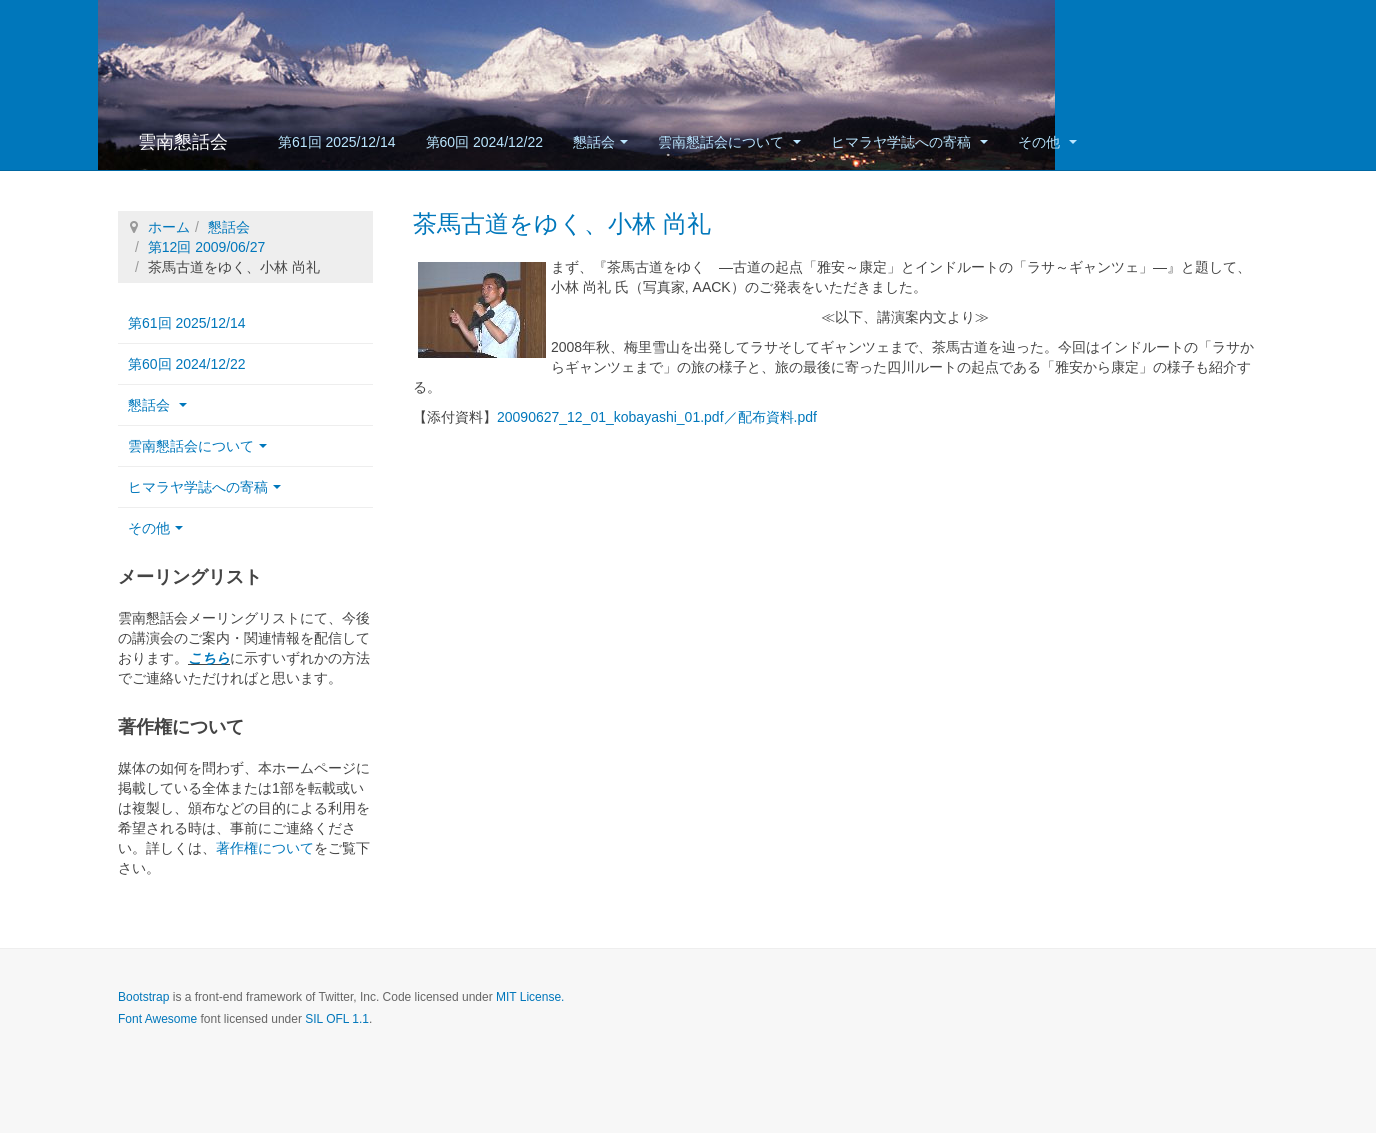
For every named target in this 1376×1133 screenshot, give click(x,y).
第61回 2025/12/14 (337, 142)
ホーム (169, 227)
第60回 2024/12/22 (485, 142)
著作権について (265, 848)
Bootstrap (143, 997)
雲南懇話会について (729, 142)
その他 (1047, 142)
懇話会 (600, 142)
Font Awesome (157, 1019)
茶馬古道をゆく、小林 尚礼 (562, 223)
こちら (209, 658)
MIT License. (530, 997)
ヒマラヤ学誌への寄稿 (909, 142)
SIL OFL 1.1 (337, 1019)
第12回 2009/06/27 (207, 247)
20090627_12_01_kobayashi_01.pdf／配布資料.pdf (657, 417)
